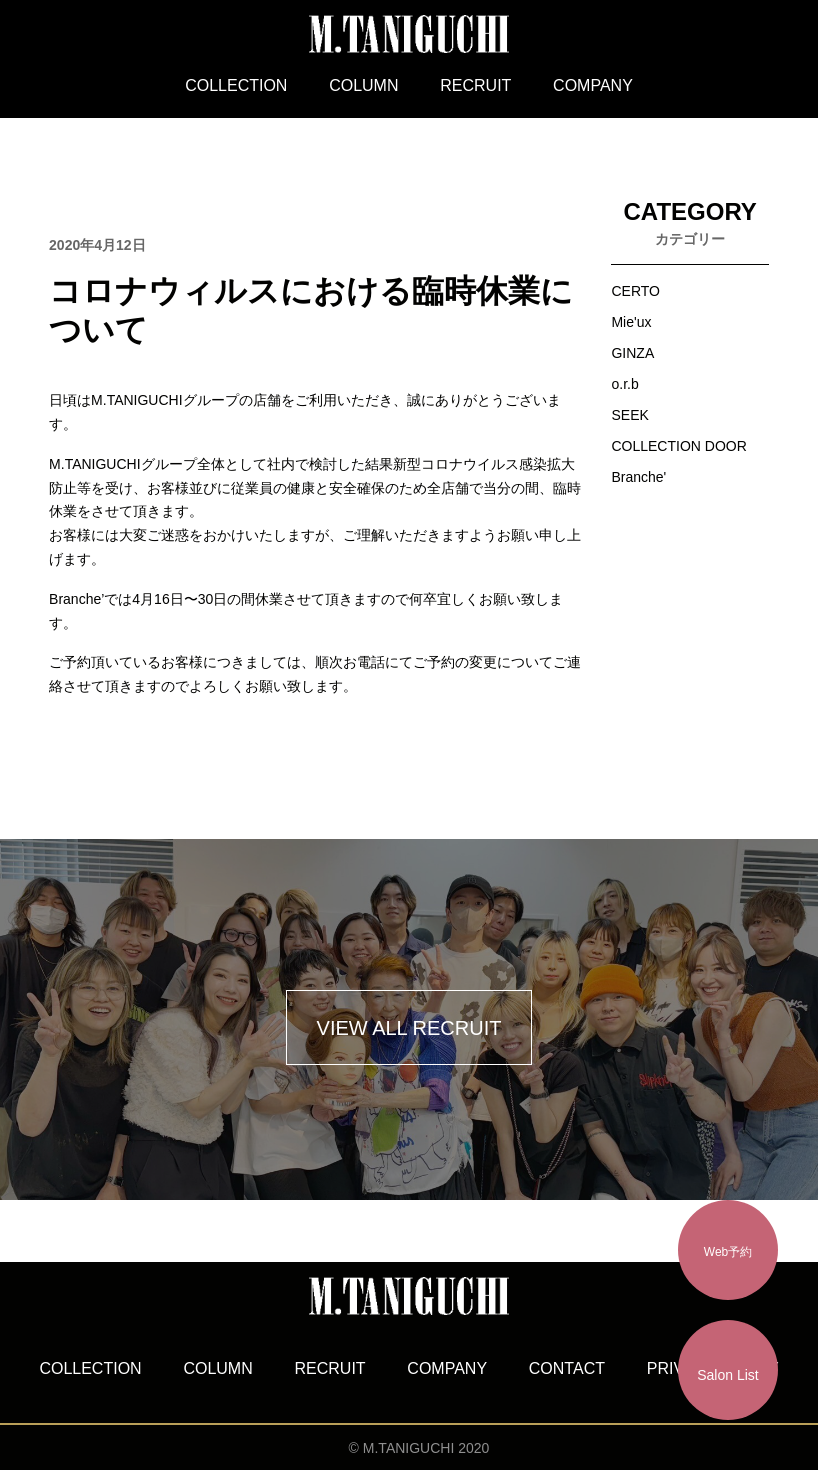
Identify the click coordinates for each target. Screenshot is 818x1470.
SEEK (629, 415)
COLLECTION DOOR (678, 446)
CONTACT (567, 1368)
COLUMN (363, 85)
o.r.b (624, 384)
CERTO (635, 291)
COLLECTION (236, 85)
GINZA (632, 353)
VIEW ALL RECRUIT (409, 1028)
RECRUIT (475, 85)
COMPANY (593, 85)
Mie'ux (631, 322)
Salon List (727, 1375)
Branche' (638, 477)
